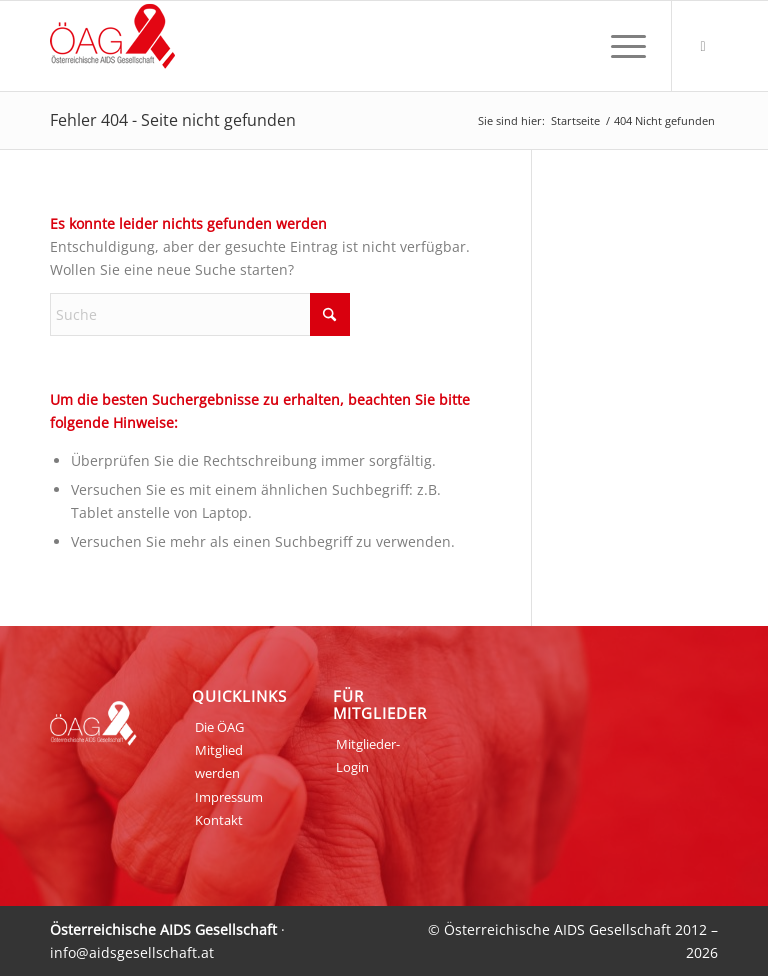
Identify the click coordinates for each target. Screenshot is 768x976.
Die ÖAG (219, 727)
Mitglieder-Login (368, 755)
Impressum (229, 797)
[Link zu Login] (703, 46)
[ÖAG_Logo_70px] (112, 46)
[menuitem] (618, 46)
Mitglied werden (219, 761)
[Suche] (200, 314)
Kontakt (219, 820)
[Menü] (618, 46)
